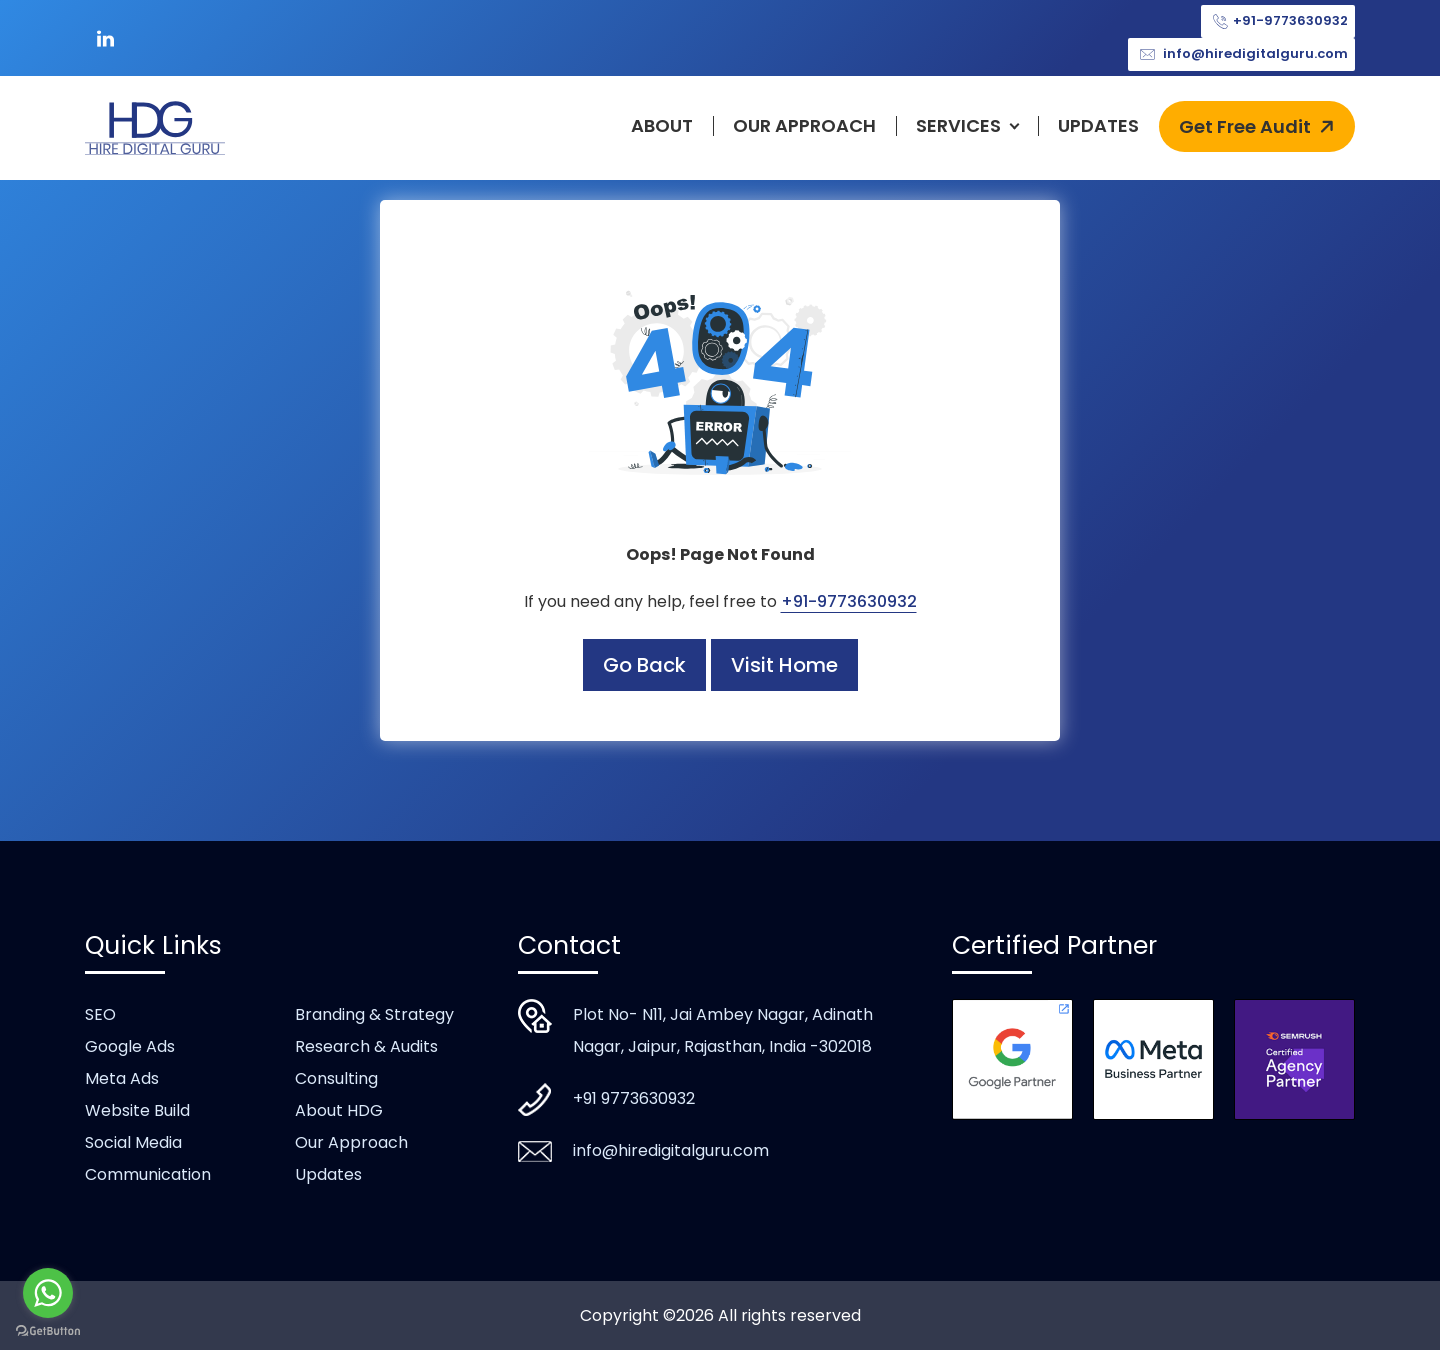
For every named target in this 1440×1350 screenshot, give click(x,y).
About (662, 125)
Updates (1098, 125)
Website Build (137, 1110)
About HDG (339, 1110)
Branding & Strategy (374, 1014)
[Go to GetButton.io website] (48, 1330)
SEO (100, 1014)
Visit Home (784, 665)
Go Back (644, 665)
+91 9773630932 (634, 1098)
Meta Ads (122, 1078)
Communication (148, 1174)
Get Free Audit (1259, 126)
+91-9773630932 (1278, 21)
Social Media (133, 1142)
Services (958, 125)
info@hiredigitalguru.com (1241, 54)
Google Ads (130, 1046)
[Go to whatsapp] (48, 1293)
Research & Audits (366, 1046)
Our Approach (804, 125)
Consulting (336, 1078)
